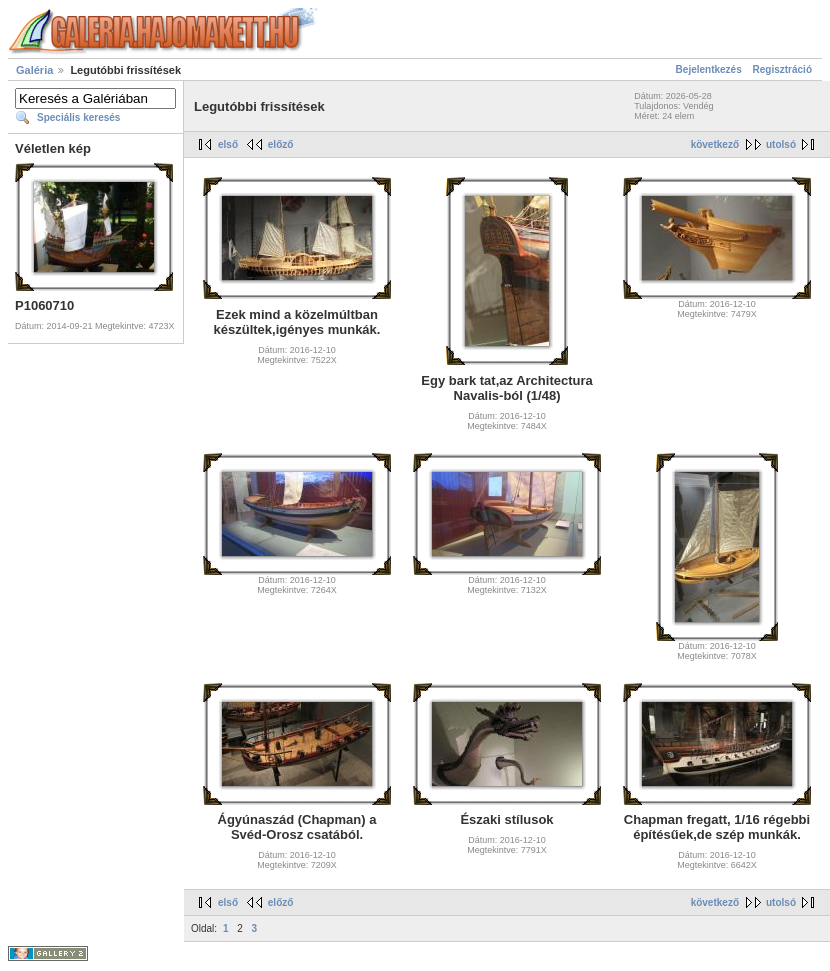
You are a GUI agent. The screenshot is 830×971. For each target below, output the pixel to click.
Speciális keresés (78, 117)
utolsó (781, 144)
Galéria (34, 70)
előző (281, 144)
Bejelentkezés (709, 69)
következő (715, 144)
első (228, 144)
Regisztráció (782, 69)
